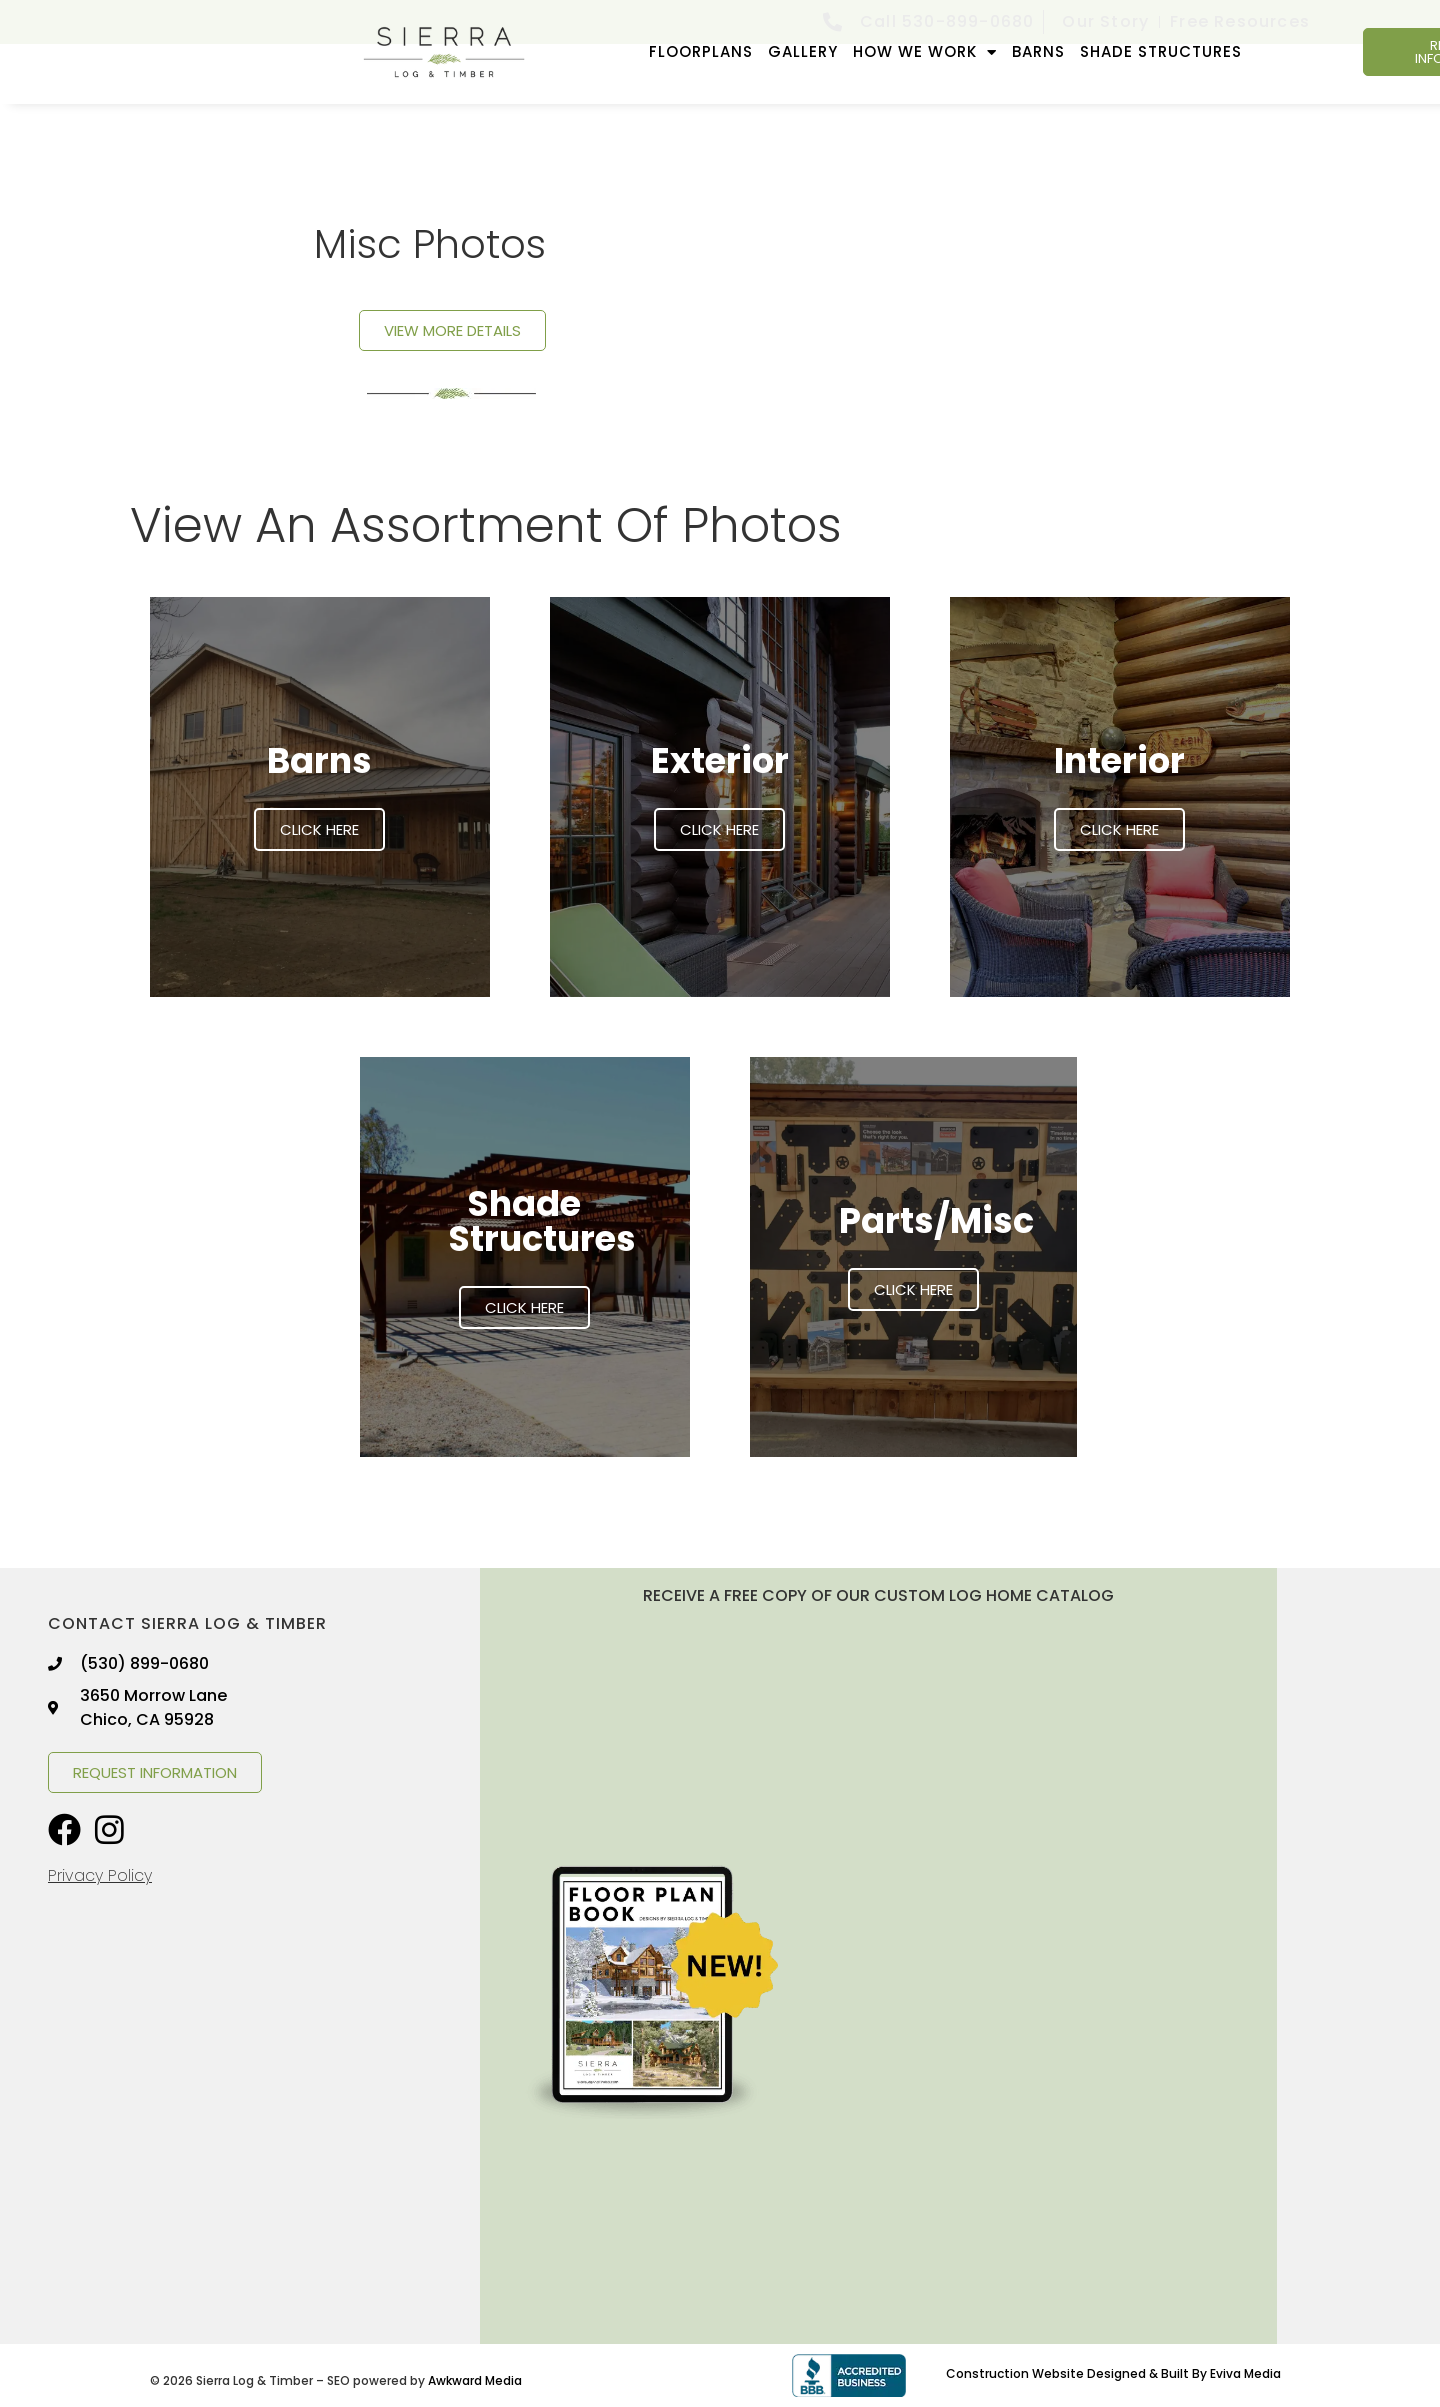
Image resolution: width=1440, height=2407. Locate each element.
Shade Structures (1161, 51)
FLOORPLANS (701, 51)
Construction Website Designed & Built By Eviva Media (1113, 2373)
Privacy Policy (100, 1875)
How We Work (925, 52)
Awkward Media (475, 2380)
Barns (1038, 51)
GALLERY (803, 51)
